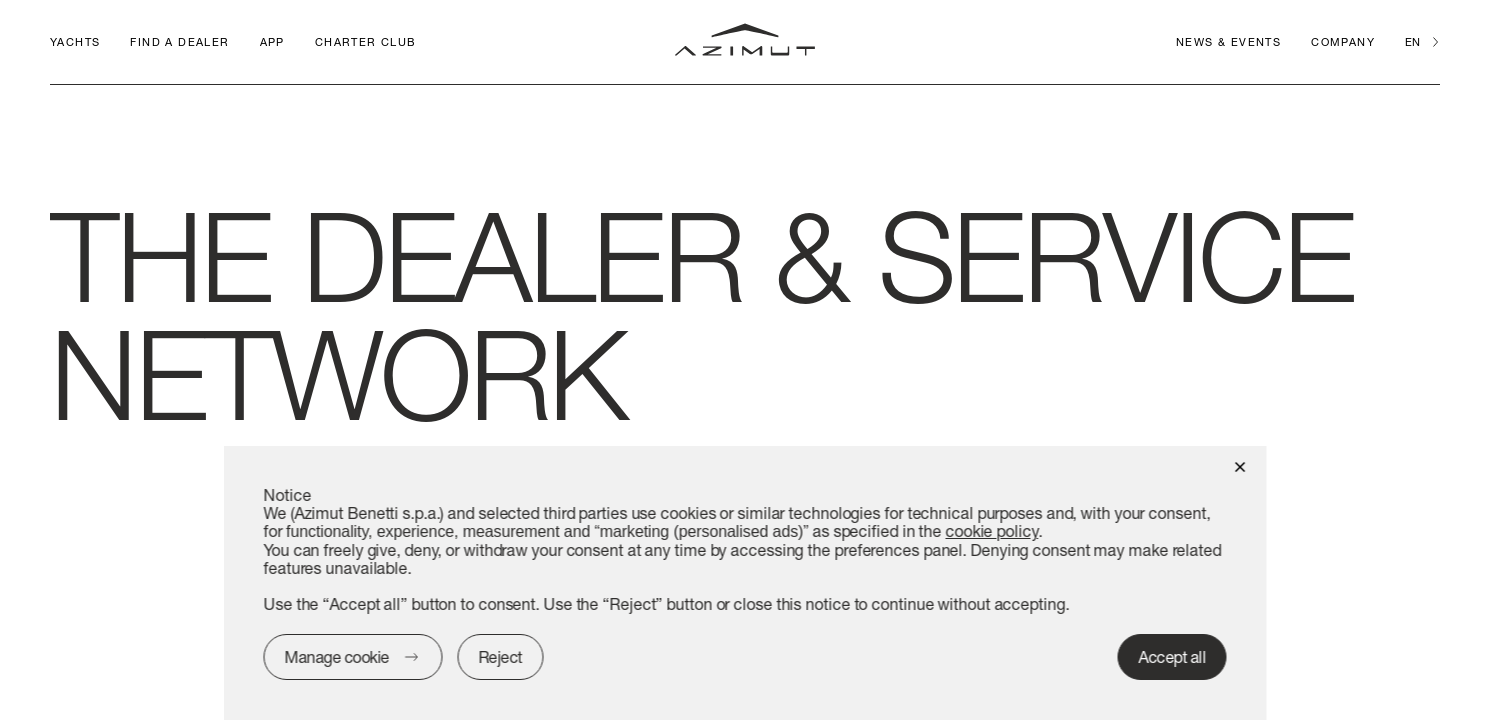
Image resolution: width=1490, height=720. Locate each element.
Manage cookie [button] (337, 656)
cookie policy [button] (991, 530)
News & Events (1228, 41)
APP (272, 41)
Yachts (75, 41)
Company (1343, 41)
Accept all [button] (1172, 656)
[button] (1240, 465)
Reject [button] (500, 656)
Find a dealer (179, 41)
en (1412, 41)
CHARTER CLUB (366, 41)
